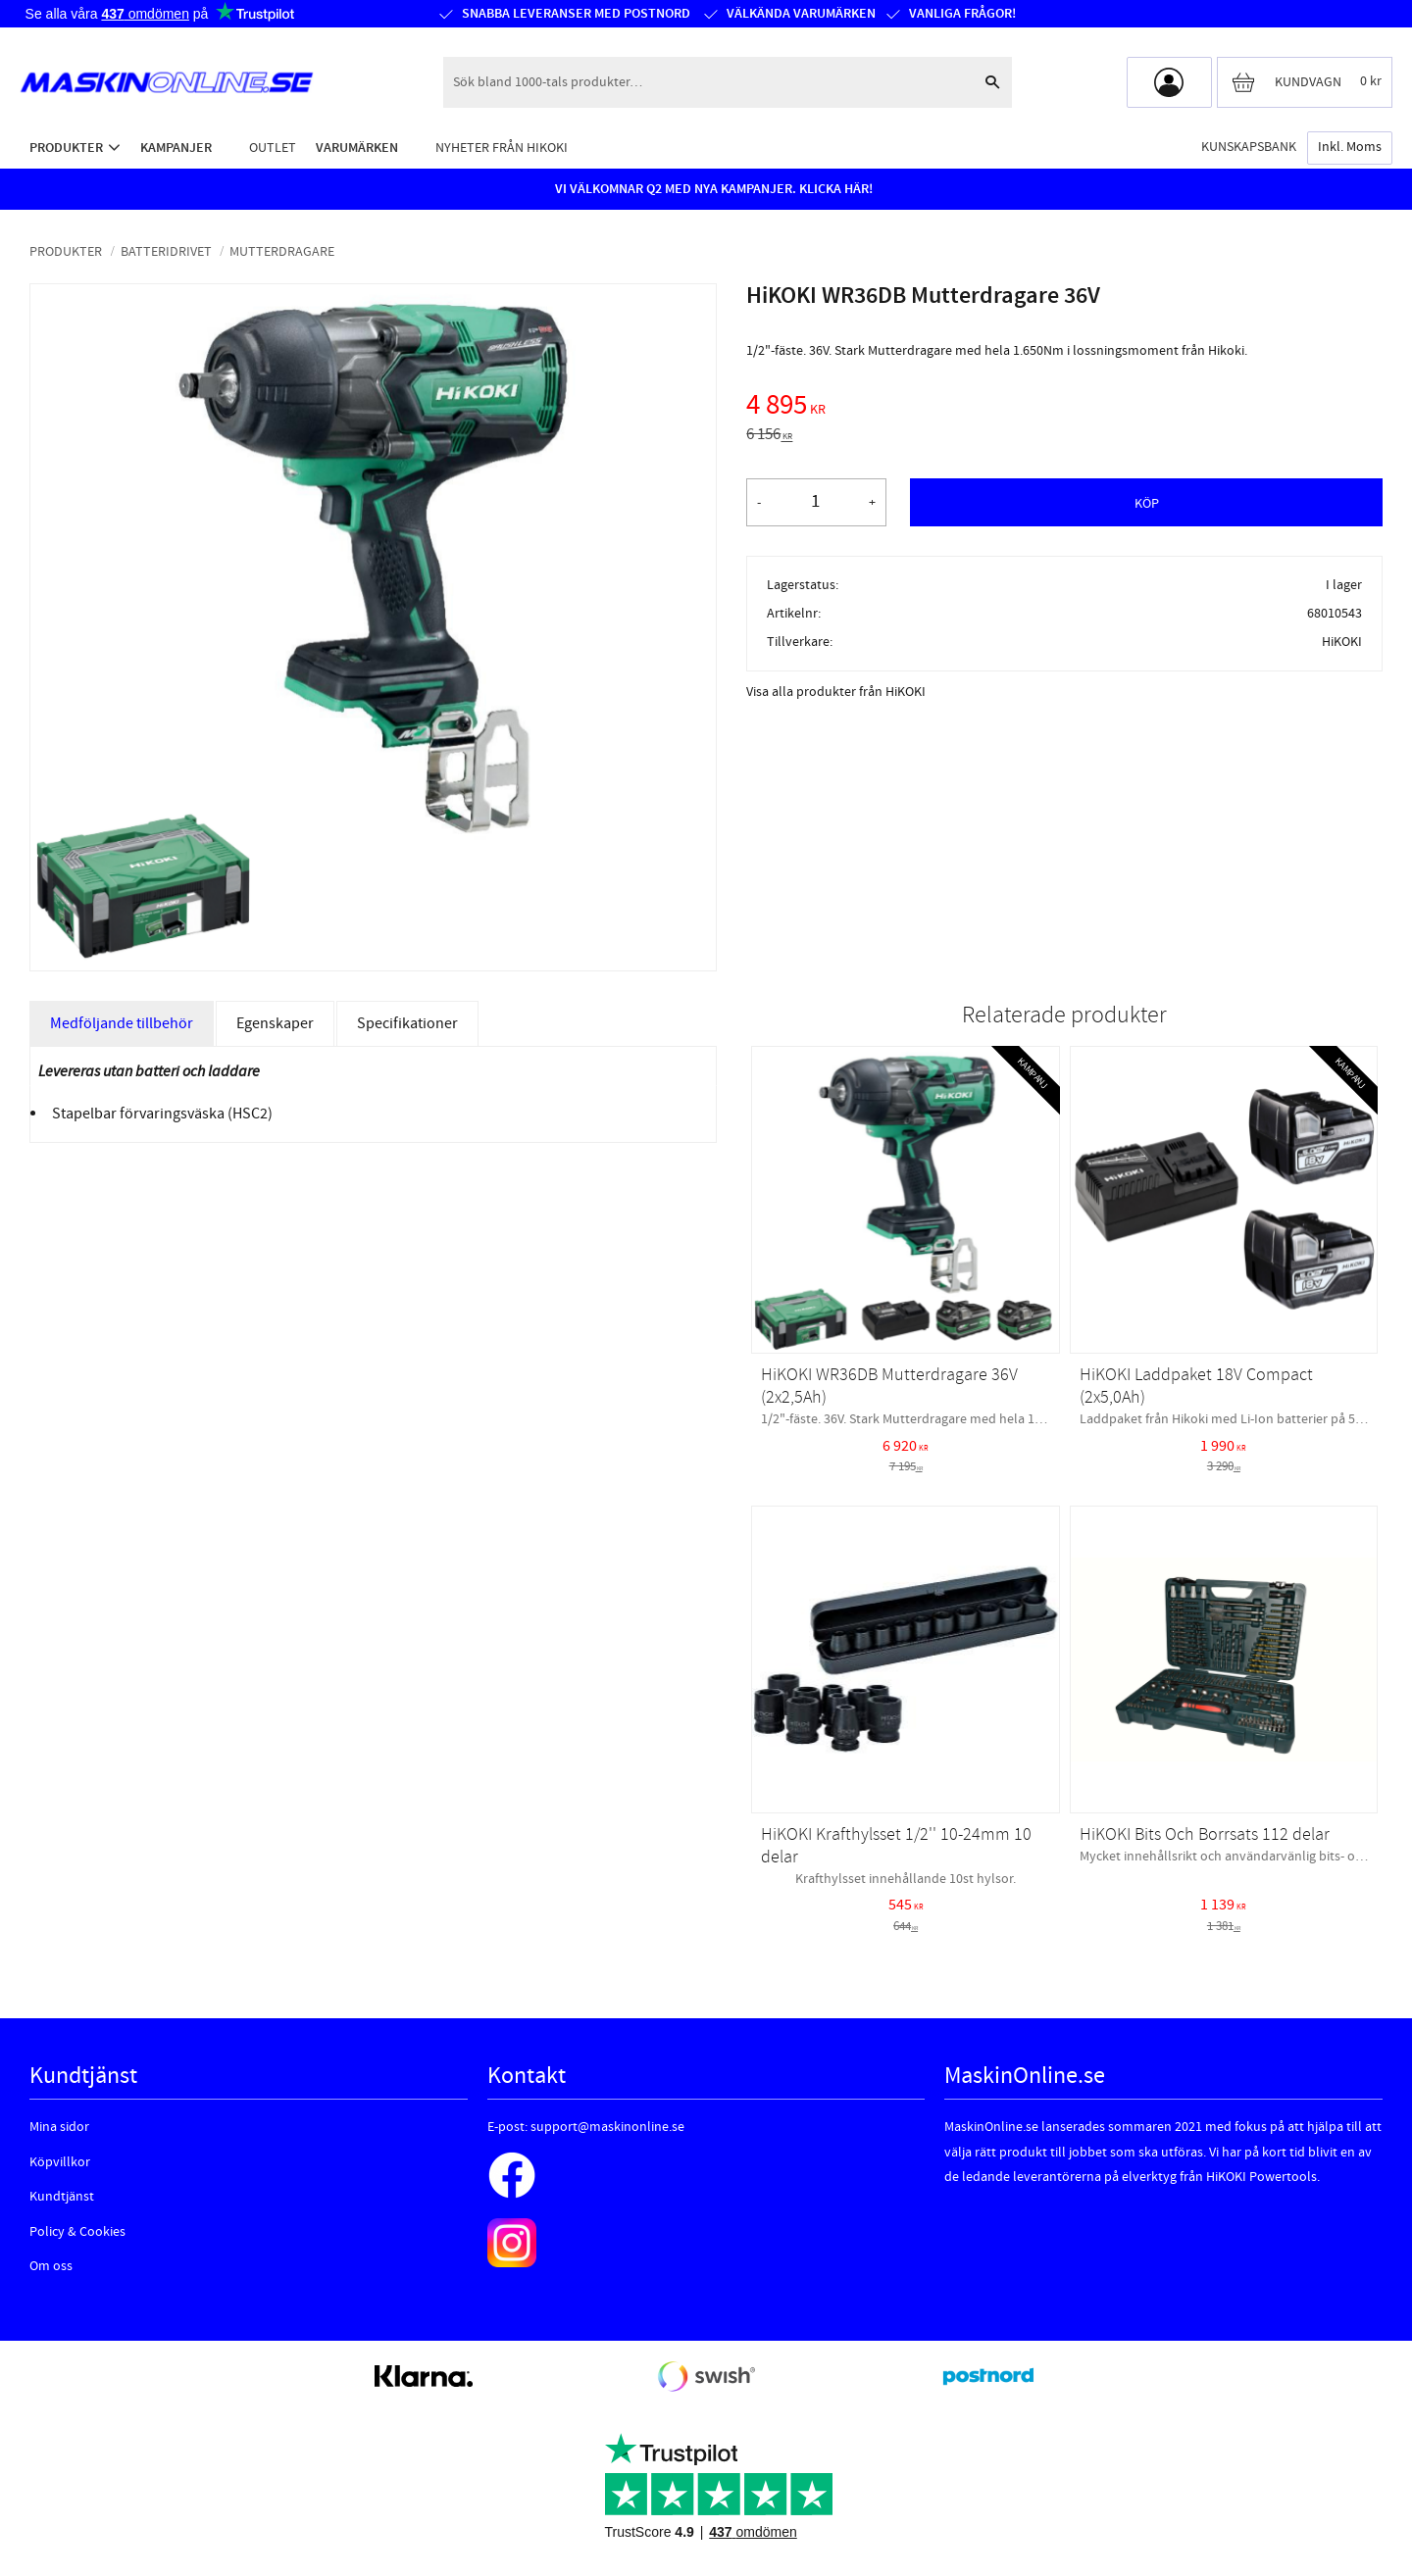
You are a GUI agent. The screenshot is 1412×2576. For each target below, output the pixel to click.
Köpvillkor (59, 2162)
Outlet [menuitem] (272, 147)
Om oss (51, 2266)
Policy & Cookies (77, 2232)
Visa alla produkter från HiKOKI (836, 692)
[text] (1064, 407)
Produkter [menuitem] (66, 147)
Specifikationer (407, 1023)
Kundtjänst (61, 2196)
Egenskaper (275, 1023)
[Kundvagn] (1304, 82)
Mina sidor (59, 2127)
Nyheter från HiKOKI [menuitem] (501, 147)
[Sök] (992, 82)
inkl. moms (1350, 147)
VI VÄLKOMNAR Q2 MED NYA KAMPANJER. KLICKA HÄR (712, 189)
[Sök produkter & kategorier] (708, 82)
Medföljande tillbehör (121, 1023)
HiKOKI (1342, 641)
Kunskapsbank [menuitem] (1248, 146)
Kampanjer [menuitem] (176, 147)
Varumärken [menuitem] (357, 147)
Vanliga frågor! (961, 14)
